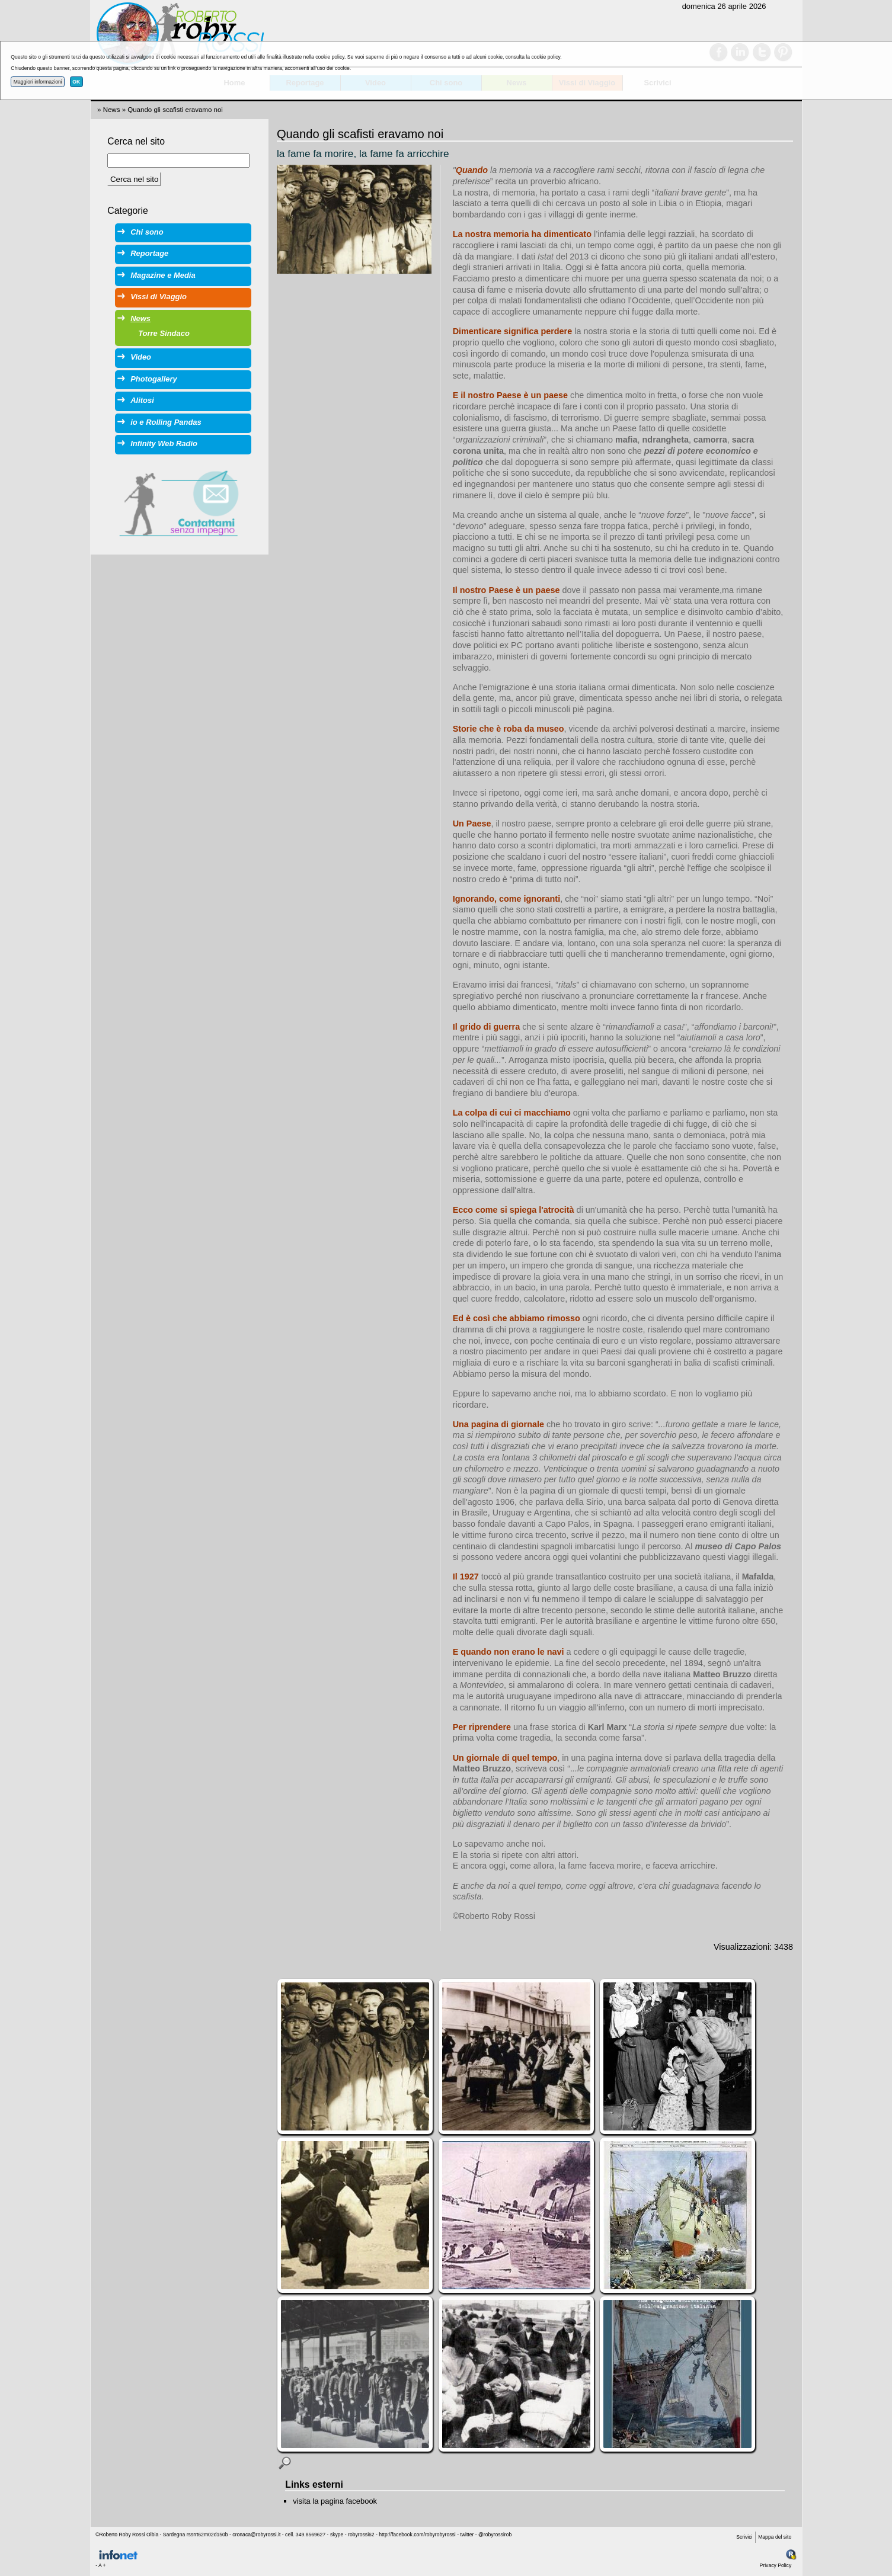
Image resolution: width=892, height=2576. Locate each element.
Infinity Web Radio (163, 443)
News (111, 109)
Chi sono (146, 232)
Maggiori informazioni (38, 82)
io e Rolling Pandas (165, 422)
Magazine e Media (162, 275)
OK (76, 82)
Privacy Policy (776, 2565)
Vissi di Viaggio (158, 296)
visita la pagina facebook (335, 2501)
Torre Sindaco (164, 333)
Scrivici (744, 2537)
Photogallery (153, 378)
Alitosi (142, 400)
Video (140, 357)
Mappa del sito (774, 2537)
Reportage (149, 253)
